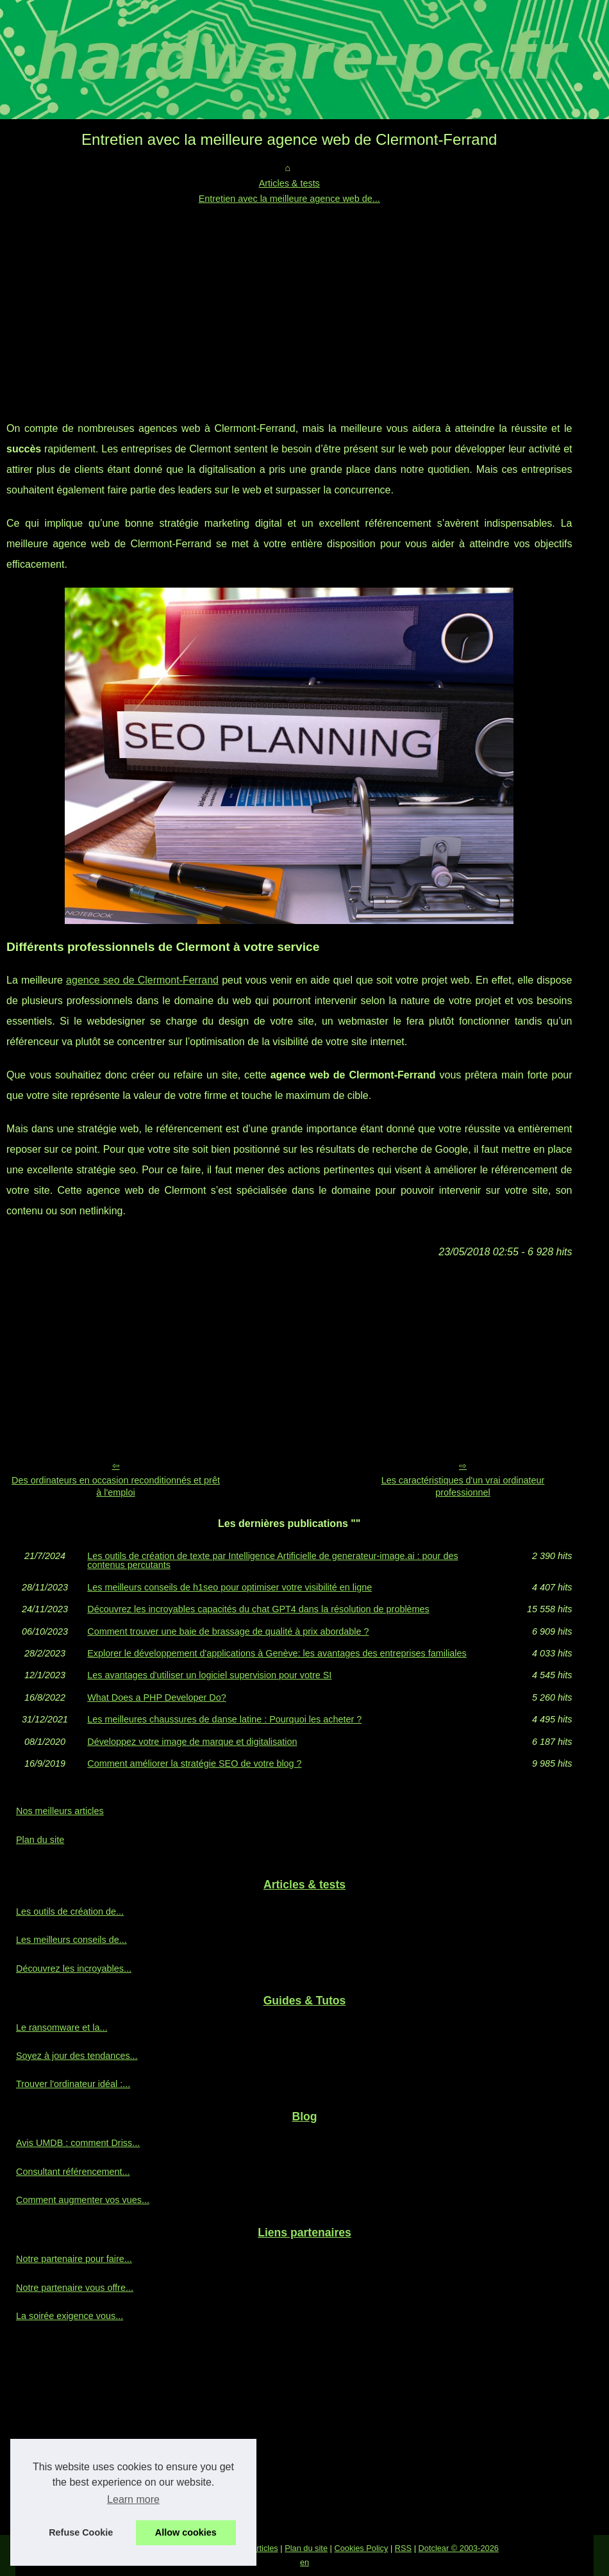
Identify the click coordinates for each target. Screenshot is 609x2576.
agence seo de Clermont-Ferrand (142, 980)
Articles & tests (289, 183)
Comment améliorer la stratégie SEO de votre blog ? (194, 1763)
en (304, 2562)
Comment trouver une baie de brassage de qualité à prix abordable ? (228, 1631)
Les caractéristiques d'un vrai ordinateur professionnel (463, 1486)
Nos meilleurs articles (60, 1811)
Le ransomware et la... (61, 2027)
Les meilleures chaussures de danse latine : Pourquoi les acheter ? (224, 1719)
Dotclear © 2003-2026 (459, 2548)
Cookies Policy (361, 2548)
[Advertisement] (289, 303)
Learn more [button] (133, 2499)
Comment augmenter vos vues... (82, 2200)
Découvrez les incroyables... (73, 1968)
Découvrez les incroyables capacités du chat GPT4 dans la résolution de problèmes (258, 1609)
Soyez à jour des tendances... (77, 2056)
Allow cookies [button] (186, 2532)
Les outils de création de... (70, 1911)
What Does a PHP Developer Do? (156, 1697)
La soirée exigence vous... (69, 2316)
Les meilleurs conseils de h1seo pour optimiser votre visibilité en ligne (229, 1587)
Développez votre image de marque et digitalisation (192, 1741)
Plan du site (40, 1840)
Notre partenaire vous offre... (74, 2288)
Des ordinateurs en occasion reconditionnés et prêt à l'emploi (116, 1486)
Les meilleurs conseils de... (71, 1940)
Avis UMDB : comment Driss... (78, 2143)
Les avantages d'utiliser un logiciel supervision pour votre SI (209, 1675)
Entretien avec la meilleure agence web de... (289, 199)
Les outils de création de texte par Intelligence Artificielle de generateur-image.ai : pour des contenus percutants (272, 1560)
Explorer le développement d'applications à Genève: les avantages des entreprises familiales (277, 1653)
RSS (403, 2548)
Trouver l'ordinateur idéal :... (73, 2084)
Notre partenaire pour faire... (74, 2259)
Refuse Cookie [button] (81, 2532)
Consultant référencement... (73, 2172)
